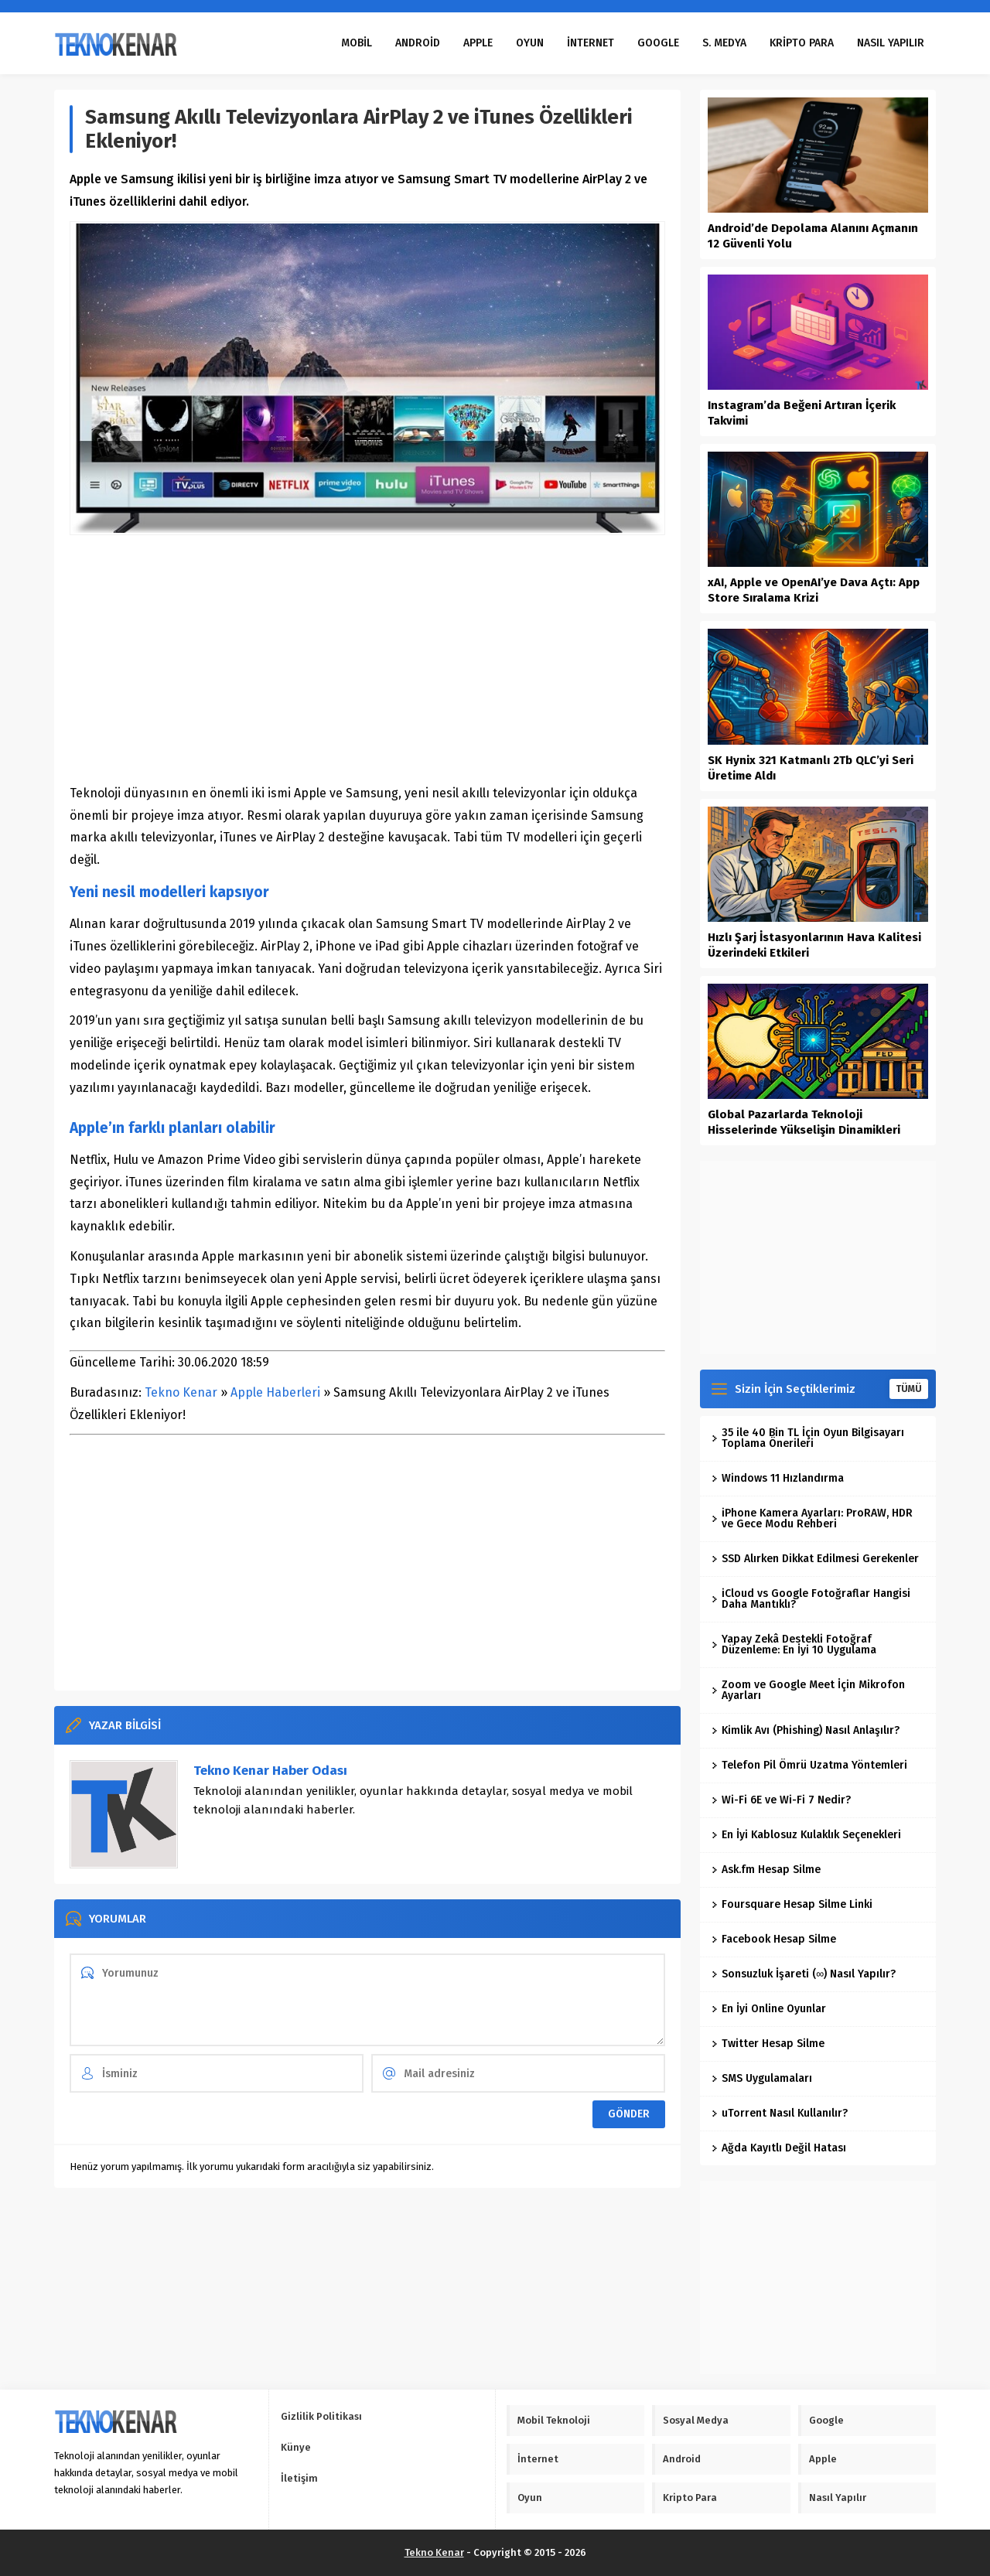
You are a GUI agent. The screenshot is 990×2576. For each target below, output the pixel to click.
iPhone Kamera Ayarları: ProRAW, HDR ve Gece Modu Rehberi (812, 1518)
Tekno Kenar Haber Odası (270, 1770)
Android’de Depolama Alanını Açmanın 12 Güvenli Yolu (813, 236)
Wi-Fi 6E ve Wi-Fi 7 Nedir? (781, 1800)
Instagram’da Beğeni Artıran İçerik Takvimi (802, 413)
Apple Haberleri (275, 1392)
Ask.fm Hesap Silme (766, 1869)
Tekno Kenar (181, 1392)
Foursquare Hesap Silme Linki (792, 1904)
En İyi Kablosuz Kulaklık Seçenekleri (806, 1834)
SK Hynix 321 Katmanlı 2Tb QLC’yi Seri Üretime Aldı (810, 768)
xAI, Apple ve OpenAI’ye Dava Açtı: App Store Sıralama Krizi (814, 590)
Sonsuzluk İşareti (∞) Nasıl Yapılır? (804, 1974)
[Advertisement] (367, 659)
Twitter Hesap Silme (768, 2043)
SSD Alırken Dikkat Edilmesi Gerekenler (815, 1558)
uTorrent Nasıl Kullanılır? (780, 2113)
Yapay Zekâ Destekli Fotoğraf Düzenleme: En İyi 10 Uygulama (794, 1644)
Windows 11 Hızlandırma (778, 1478)
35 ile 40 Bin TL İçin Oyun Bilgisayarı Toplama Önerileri (808, 1438)
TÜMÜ (909, 1389)
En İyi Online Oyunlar (769, 2008)
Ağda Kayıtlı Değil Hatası (779, 2148)
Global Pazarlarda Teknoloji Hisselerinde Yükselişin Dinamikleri (804, 1122)
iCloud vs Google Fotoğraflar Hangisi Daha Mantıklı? (811, 1599)
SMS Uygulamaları (762, 2078)
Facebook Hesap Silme (774, 1939)
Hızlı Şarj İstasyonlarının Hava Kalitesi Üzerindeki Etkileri (814, 945)
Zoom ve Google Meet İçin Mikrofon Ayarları (808, 1690)
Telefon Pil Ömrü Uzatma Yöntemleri (809, 1765)
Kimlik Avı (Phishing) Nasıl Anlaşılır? (806, 1730)
